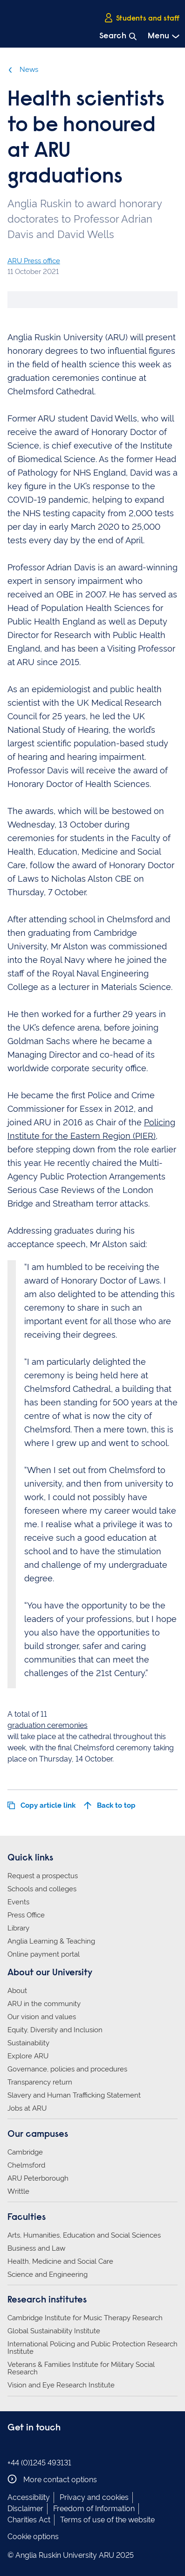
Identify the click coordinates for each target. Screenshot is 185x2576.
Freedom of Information (94, 2508)
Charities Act (28, 2519)
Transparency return (39, 2082)
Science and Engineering (47, 2274)
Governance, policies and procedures (67, 2069)
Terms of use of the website (107, 2519)
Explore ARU (27, 2056)
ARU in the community (44, 2004)
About (17, 1990)
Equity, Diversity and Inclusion (55, 2030)
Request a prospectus (42, 1876)
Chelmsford (26, 2165)
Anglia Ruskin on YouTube (55, 2447)
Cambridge (25, 2152)
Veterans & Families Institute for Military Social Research (81, 2368)
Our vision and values (41, 2017)
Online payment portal (43, 1954)
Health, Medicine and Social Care (60, 2261)
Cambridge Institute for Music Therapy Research (85, 2318)
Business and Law (36, 2248)
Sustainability (28, 2043)
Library (18, 1928)
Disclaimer (25, 2508)
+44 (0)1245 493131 (39, 2462)
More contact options (52, 2479)
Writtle (18, 2191)
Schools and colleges (41, 1889)
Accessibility (28, 2497)
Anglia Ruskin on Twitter (41, 2447)
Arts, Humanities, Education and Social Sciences (84, 2235)
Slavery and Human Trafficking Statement (74, 2095)
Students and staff (141, 18)
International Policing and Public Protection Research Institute (92, 2348)
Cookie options (33, 2536)
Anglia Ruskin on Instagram (27, 2447)
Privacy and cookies (94, 2497)
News (22, 69)
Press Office (26, 1915)
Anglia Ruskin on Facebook (13, 2447)
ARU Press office (33, 261)
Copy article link (41, 1805)
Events (18, 1902)
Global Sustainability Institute (53, 2331)
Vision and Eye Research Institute (61, 2385)
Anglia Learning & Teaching (51, 1941)
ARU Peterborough (38, 2178)
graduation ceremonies (47, 1725)
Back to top (110, 1805)
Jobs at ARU (27, 2108)
